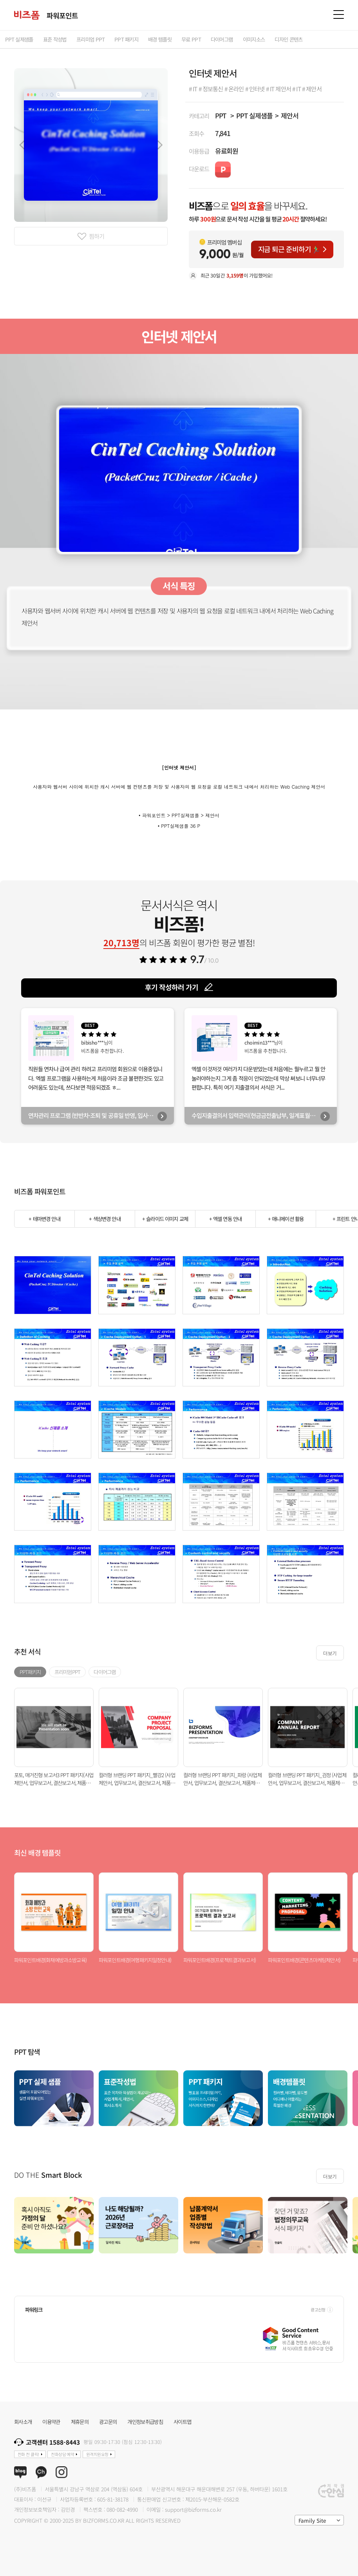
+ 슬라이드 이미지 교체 (165, 1219)
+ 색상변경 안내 (104, 1219)
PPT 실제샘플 (254, 115)
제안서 (289, 115)
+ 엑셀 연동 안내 (225, 1219)
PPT (220, 115)
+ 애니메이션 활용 (286, 1219)
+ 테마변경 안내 (44, 1219)
